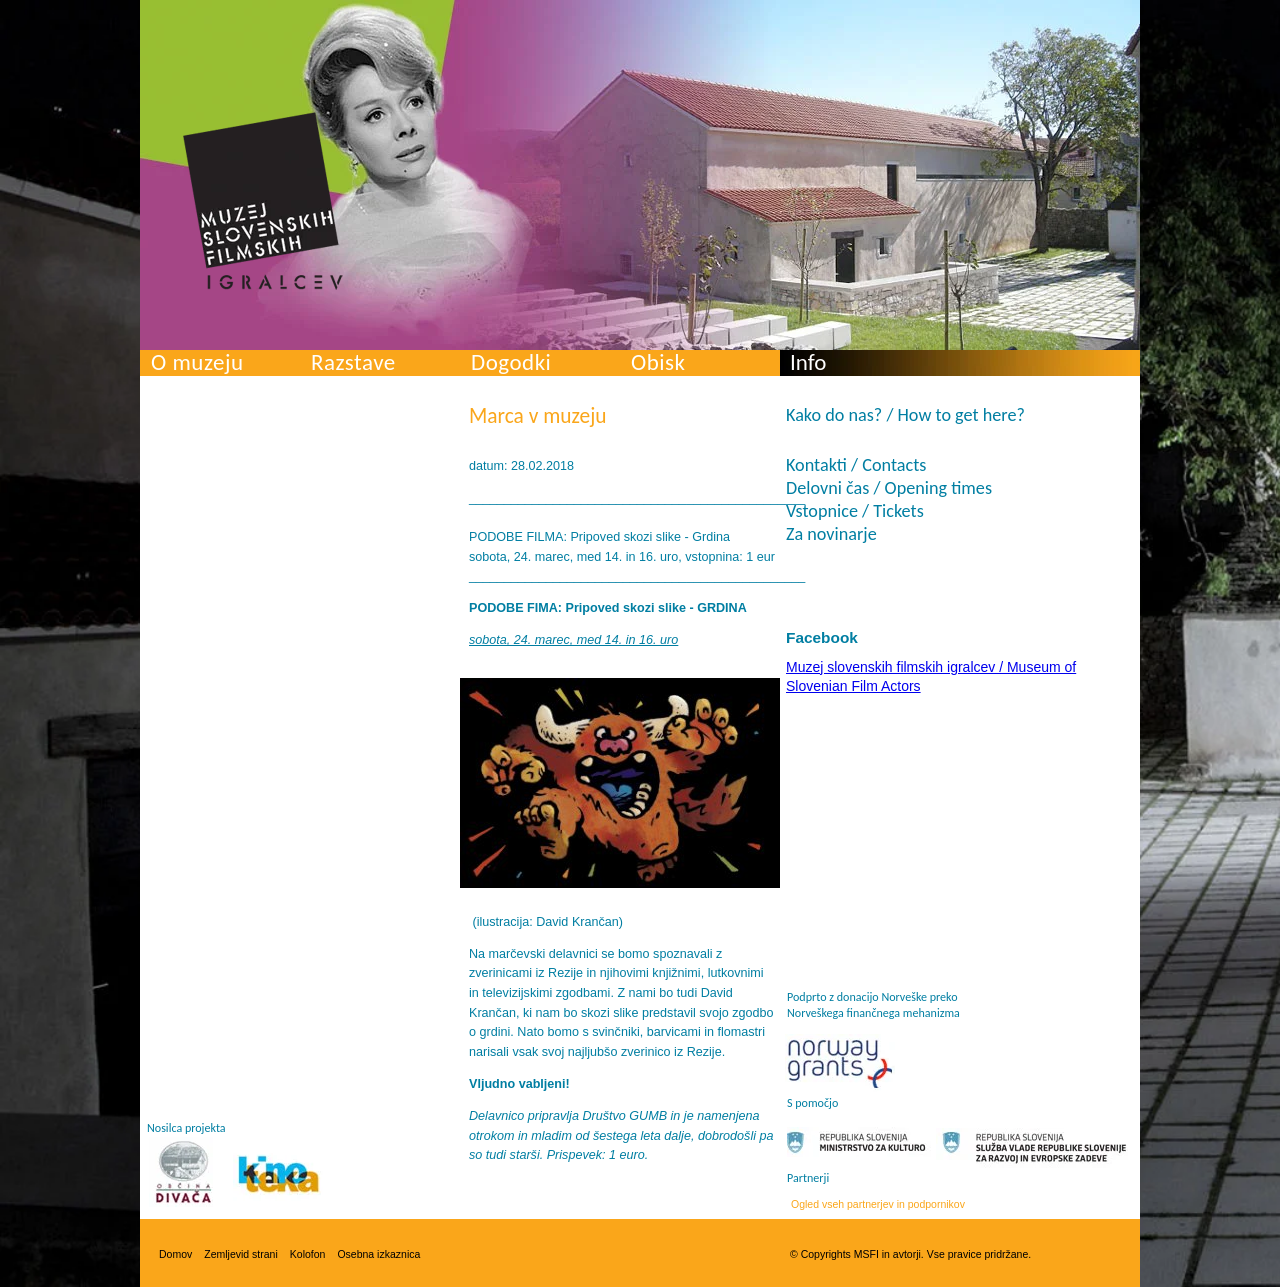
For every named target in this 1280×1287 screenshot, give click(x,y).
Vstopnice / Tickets (855, 511)
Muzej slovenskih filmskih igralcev (263, 201)
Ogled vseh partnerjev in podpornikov (878, 1204)
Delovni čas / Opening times (889, 488)
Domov (175, 1254)
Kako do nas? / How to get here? (905, 415)
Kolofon (308, 1254)
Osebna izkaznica (378, 1254)
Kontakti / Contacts (856, 465)
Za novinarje (831, 534)
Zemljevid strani (241, 1254)
